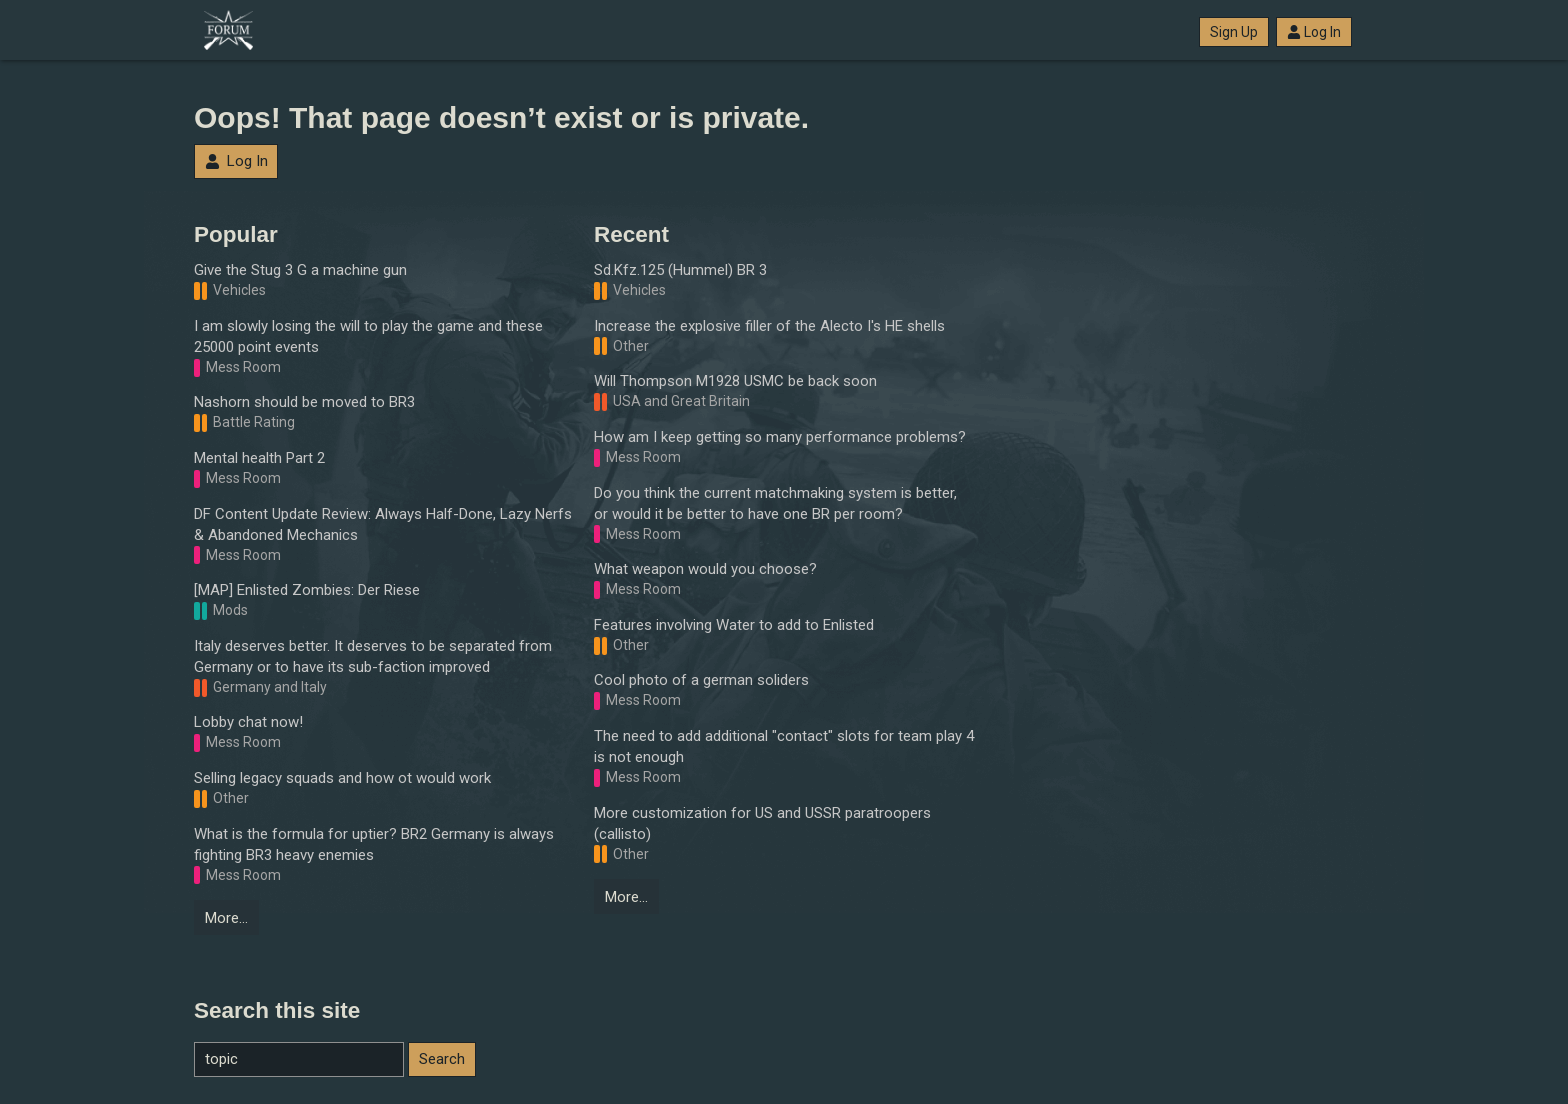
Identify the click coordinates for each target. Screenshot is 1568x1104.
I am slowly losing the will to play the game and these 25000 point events (368, 336)
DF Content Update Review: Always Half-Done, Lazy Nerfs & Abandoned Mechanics (383, 524)
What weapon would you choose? (705, 569)
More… (226, 918)
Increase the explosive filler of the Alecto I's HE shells (769, 326)
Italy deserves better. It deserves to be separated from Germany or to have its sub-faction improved (373, 656)
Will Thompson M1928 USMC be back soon (735, 381)
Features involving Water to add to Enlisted (734, 625)
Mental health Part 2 (259, 458)
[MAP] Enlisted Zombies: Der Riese (307, 590)
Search (442, 1059)
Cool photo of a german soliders (701, 680)
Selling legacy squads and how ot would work (342, 778)
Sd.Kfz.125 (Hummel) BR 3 (680, 270)
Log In (1314, 32)
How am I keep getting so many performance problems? (780, 437)
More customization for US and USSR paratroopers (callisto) (762, 823)
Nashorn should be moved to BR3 (304, 402)
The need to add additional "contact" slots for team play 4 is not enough (784, 746)
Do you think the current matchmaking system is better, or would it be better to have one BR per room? (775, 503)
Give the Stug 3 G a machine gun (300, 270)
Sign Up (1234, 32)
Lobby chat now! (248, 722)
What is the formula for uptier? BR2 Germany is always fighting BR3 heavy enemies (374, 844)
